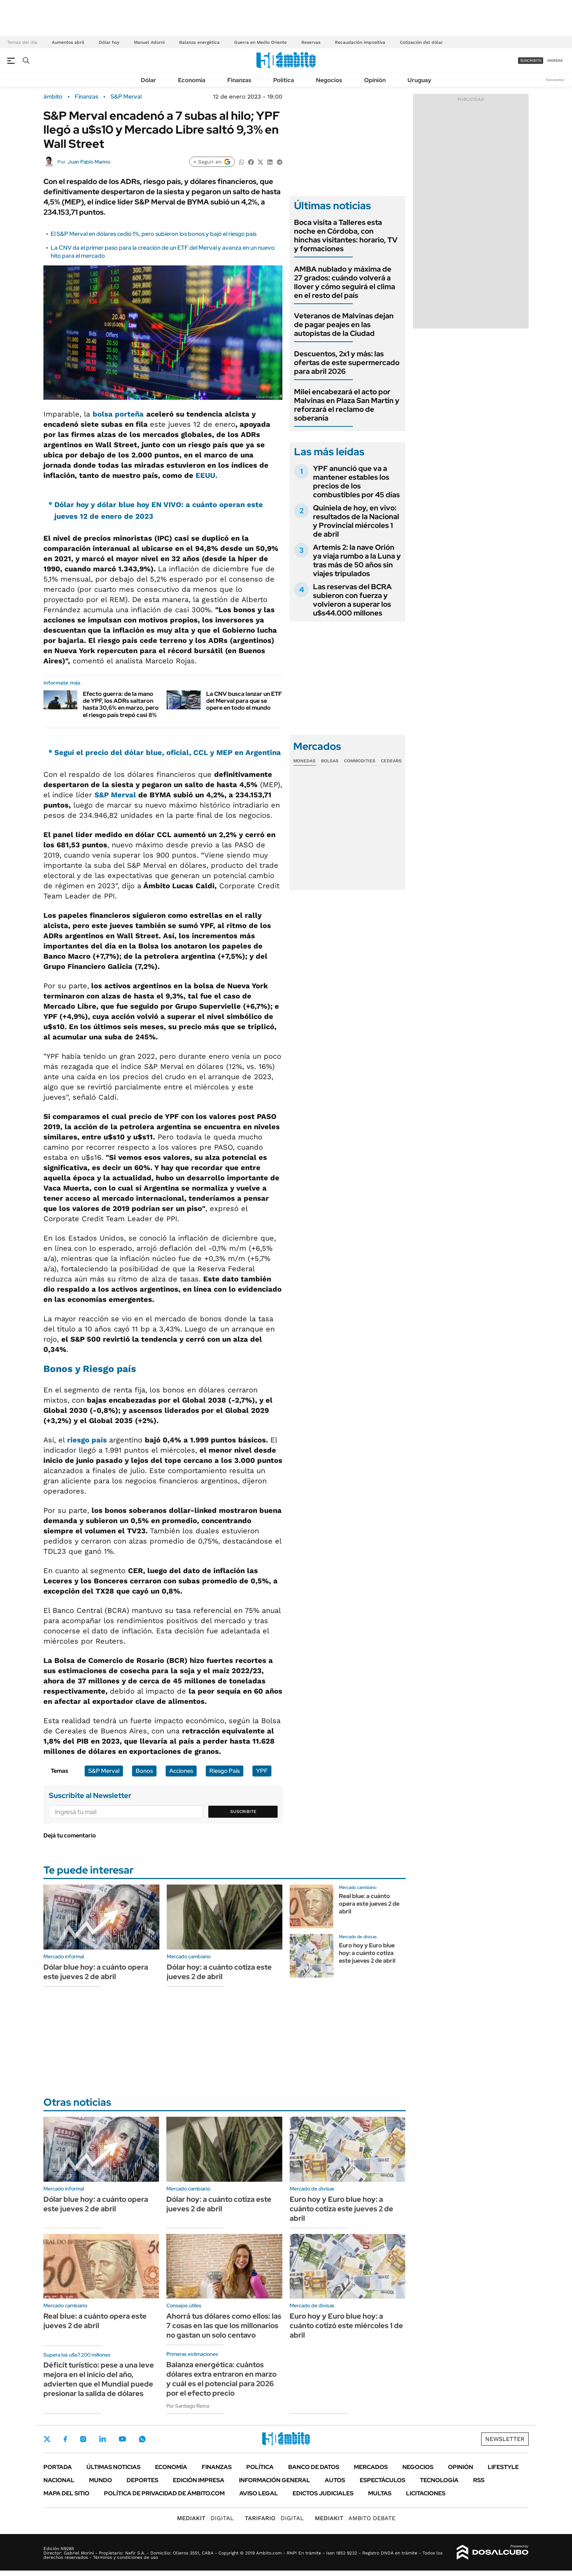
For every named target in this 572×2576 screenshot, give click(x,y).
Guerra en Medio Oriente (260, 42)
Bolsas (330, 760)
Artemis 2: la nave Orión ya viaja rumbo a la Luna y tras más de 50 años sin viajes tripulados (357, 560)
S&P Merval (126, 97)
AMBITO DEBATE (355, 2518)
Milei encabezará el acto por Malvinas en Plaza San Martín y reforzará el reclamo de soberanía (346, 405)
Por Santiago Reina (187, 2406)
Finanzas (239, 80)
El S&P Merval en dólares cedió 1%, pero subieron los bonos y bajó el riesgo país (153, 234)
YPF (262, 1771)
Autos (335, 2480)
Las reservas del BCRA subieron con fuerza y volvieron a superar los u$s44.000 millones (352, 600)
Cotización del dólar (421, 42)
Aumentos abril (68, 42)
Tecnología (439, 2480)
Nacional (58, 2480)
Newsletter (555, 80)
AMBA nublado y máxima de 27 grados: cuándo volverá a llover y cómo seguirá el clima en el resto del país (344, 282)
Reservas (310, 42)
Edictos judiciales (323, 2493)
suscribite (530, 60)
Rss (478, 2480)
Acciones (181, 1771)
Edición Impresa (198, 2480)
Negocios (329, 80)
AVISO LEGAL (258, 2493)
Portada (57, 2467)
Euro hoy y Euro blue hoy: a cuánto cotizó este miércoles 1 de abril (346, 2325)
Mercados (371, 2467)
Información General (274, 2480)
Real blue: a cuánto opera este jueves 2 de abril (369, 1903)
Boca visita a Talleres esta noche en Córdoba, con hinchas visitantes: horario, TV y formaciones (346, 235)
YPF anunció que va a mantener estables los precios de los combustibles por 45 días (356, 481)
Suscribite (243, 1811)
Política (283, 80)
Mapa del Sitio (66, 2493)
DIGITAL (205, 2518)
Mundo (100, 2480)
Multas (379, 2493)
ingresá (555, 60)
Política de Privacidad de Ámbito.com (164, 2493)
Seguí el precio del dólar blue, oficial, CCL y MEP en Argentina (167, 752)
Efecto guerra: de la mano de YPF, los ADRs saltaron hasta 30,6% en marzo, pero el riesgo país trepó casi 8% (121, 704)
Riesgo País (224, 1771)
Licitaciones (425, 2493)
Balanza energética (199, 42)
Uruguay (419, 80)
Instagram (83, 2439)
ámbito (52, 97)
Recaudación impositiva (360, 42)
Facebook (65, 2439)
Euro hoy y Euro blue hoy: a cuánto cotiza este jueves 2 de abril (367, 1952)
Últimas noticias (113, 2467)
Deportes (142, 2480)
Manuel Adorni (149, 42)
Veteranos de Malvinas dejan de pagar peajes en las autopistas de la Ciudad (344, 324)
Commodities (359, 760)
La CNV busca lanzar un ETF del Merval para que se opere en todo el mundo (244, 701)
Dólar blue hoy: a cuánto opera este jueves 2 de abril (95, 1971)
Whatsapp (142, 2439)
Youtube (122, 2439)
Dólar (148, 80)
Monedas (304, 760)
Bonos (144, 1771)
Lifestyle (503, 2467)
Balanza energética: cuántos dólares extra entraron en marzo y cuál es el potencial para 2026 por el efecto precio (221, 2379)
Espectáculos (382, 2480)
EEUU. (206, 475)
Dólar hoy (109, 42)
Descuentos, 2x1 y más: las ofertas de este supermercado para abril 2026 (346, 362)
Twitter (47, 2439)
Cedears (391, 760)
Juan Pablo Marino (88, 161)
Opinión (375, 80)
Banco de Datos (313, 2467)
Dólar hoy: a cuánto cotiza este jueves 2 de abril (219, 1971)
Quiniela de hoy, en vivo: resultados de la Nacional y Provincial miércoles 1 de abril (356, 521)
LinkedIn (102, 2439)
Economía (191, 80)
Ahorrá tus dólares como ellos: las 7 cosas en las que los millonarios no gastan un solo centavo (223, 2325)
